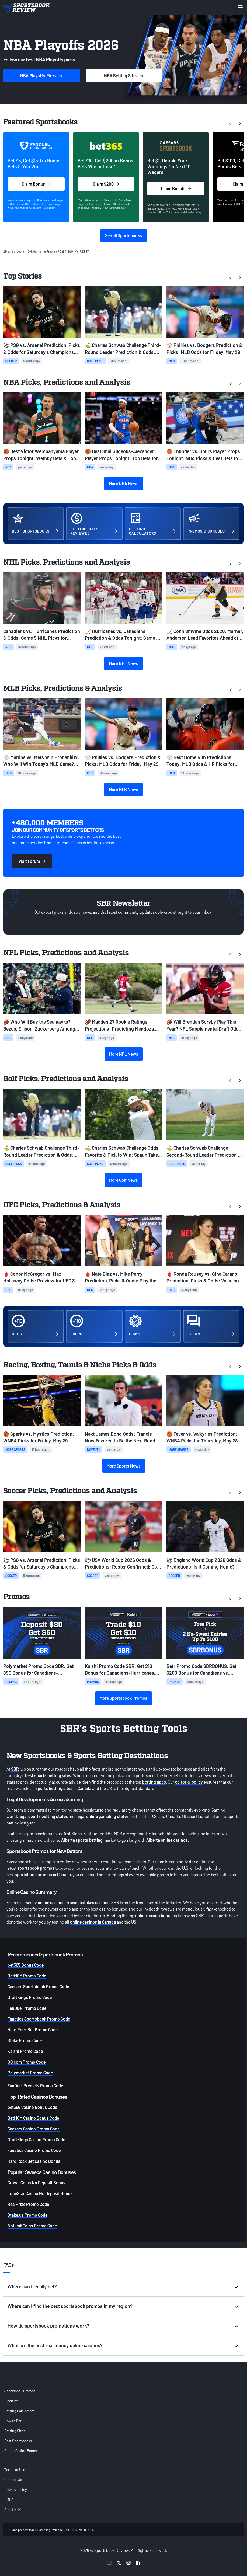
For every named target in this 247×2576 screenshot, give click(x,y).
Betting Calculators (19, 2410)
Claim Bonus (36, 183)
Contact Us (13, 2479)
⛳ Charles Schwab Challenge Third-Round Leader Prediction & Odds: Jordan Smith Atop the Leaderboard (123, 348)
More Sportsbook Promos (123, 1698)
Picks (41, 75)
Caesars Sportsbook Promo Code (38, 1986)
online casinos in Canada (93, 1921)
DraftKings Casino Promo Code (36, 2139)
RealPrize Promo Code (28, 2204)
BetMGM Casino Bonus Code (33, 2117)
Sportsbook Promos (19, 2391)
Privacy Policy (15, 2489)
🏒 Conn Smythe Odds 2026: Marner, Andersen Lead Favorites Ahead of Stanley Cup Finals (204, 634)
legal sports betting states (43, 1816)
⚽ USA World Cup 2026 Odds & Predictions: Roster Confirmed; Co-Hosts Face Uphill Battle (122, 1563)
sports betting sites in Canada (63, 1788)
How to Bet (13, 2420)
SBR (15, 1768)
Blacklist (11, 2400)
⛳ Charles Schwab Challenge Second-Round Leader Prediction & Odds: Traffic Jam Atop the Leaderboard (203, 1151)
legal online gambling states (102, 1816)
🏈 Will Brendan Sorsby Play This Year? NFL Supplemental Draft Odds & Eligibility (203, 1025)
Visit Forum (32, 861)
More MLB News (123, 789)
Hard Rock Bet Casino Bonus (34, 2161)
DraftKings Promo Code (30, 1997)
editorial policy (189, 1781)
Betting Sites (14, 2430)
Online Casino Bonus (20, 2450)
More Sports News (124, 1465)
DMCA (8, 2499)
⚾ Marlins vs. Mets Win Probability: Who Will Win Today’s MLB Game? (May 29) (41, 760)
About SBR (12, 2509)
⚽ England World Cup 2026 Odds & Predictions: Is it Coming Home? (203, 1563)
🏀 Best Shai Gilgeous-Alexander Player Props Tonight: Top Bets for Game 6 (121, 454)
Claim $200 (106, 183)
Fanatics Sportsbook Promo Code (39, 2018)
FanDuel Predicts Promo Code (35, 2085)
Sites (124, 75)
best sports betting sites (48, 1775)
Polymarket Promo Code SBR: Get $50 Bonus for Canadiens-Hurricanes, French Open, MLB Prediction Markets (38, 1669)
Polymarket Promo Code (30, 2072)
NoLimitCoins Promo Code (32, 2225)
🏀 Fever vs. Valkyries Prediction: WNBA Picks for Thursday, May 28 (202, 1437)
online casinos (51, 1902)
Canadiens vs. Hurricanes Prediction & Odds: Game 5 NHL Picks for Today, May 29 (41, 634)
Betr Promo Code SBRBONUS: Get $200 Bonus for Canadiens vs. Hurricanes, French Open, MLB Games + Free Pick (201, 1669)
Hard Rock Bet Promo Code (33, 2029)
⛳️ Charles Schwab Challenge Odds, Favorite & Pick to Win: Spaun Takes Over (122, 1151)
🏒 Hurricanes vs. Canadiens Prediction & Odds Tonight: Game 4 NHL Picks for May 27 (122, 634)
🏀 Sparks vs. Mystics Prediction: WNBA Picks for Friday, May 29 (38, 1437)
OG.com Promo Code (27, 2061)
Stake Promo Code (25, 2040)
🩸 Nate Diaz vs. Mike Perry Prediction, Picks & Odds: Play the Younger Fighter (120, 1277)
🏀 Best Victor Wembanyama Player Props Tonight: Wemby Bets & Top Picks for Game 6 (41, 454)
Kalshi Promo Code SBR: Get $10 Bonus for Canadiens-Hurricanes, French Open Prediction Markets (120, 1669)
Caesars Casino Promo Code (34, 2128)
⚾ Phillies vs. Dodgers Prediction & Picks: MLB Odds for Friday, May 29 (204, 348)
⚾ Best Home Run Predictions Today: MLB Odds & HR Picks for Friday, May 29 (200, 760)
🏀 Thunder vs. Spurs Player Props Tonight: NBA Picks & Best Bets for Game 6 (203, 454)
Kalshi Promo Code (25, 2051)
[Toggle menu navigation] (240, 7)
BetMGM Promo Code (27, 1975)
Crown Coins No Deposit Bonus (36, 2182)
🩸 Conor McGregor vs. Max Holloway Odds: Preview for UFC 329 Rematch (41, 1277)
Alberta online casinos (167, 1840)
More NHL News (123, 663)
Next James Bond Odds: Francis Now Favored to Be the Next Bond (120, 1437)
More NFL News (123, 1053)
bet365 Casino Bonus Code (32, 2107)
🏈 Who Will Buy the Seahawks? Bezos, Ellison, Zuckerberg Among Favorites (39, 1025)
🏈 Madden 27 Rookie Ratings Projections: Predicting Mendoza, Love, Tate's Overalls (120, 1025)
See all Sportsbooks (123, 235)
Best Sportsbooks (18, 2440)
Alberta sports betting (82, 1840)
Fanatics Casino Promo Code (34, 2150)
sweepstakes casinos (90, 1902)
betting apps (154, 1781)
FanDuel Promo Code (27, 2008)
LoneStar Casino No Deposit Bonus (40, 2193)
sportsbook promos (35, 1868)
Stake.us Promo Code (27, 2214)
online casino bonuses (156, 1915)
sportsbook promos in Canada (43, 1874)
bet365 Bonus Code (26, 1964)
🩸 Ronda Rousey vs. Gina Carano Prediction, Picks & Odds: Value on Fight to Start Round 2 (202, 1277)
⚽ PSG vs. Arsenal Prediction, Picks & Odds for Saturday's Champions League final (41, 348)
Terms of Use (14, 2469)
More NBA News (123, 483)
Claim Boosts (176, 188)
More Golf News (123, 1180)
